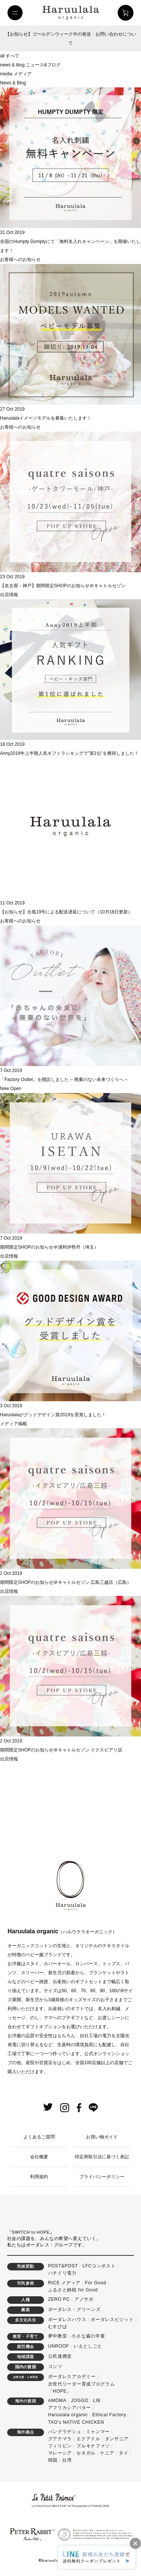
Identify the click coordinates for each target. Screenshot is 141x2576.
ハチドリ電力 (62, 2273)
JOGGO (79, 2400)
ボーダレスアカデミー (72, 2376)
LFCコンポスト (98, 2266)
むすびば (57, 2326)
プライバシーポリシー (101, 2176)
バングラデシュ (65, 2431)
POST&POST (63, 2266)
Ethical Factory (109, 2414)
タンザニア (117, 2438)
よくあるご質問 (39, 2137)
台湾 (66, 2460)
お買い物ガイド (102, 2137)
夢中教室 (57, 2336)
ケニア (107, 2453)
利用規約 (39, 2176)
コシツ (55, 2366)
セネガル (86, 2453)
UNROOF (58, 2346)
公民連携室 (60, 2356)
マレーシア (60, 2453)
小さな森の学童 (88, 2336)
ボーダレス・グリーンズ (74, 2309)
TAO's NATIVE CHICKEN (76, 2422)
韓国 (53, 2460)
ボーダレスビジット (112, 2319)
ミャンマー (98, 2431)
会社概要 (39, 2157)
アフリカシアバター (69, 2407)
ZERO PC (59, 2299)
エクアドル (88, 2438)
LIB (96, 2400)
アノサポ (84, 2299)
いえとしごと (88, 2346)
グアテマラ (60, 2438)
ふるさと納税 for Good (73, 2290)
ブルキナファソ (93, 2446)
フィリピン (60, 2446)
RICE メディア (64, 2282)
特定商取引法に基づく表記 (102, 2157)
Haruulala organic (68, 2414)
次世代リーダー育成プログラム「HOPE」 (81, 2387)
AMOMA (57, 2400)
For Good (95, 2282)
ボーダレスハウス (67, 2319)
